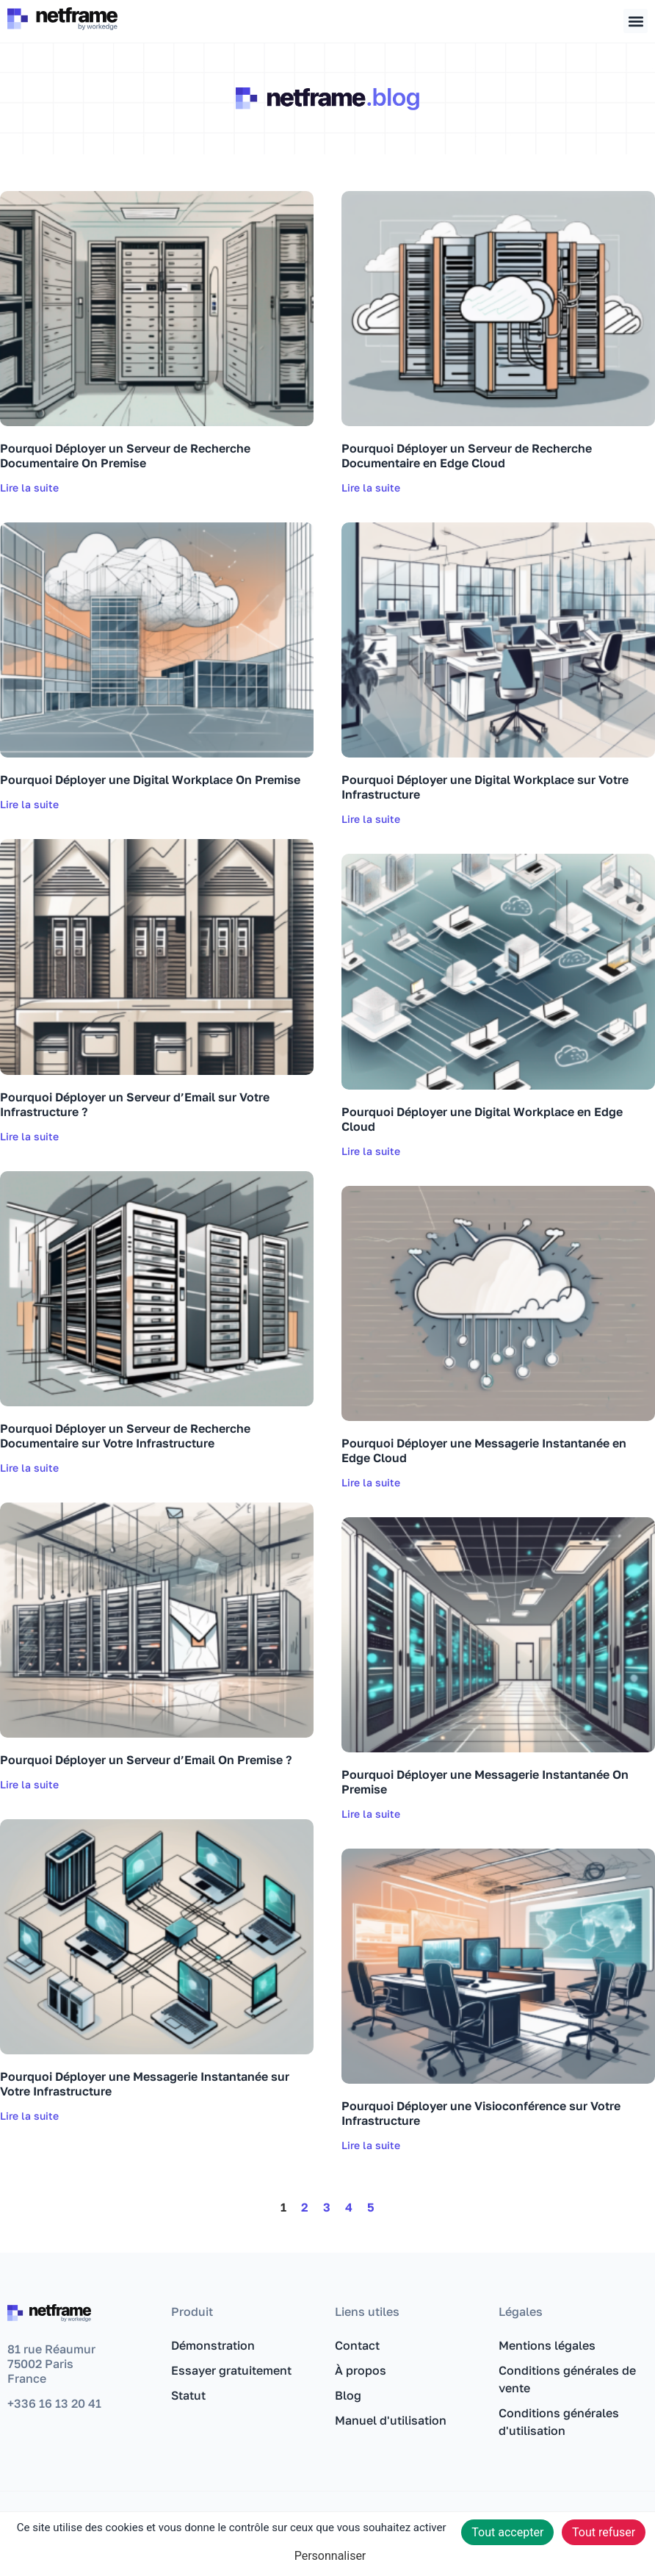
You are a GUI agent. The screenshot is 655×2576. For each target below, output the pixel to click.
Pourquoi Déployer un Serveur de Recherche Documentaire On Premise (125, 455)
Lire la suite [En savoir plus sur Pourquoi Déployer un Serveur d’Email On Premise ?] (29, 1784)
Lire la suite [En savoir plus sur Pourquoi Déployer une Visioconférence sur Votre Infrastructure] (370, 2145)
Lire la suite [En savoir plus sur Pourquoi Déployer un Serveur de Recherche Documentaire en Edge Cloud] (370, 487)
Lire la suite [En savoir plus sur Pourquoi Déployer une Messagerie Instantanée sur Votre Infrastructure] (29, 2115)
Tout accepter (507, 2532)
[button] (635, 21)
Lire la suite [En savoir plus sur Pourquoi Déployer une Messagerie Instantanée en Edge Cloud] (370, 1482)
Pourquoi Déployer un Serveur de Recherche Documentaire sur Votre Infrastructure (125, 1435)
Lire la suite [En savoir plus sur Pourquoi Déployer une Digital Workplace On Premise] (29, 804)
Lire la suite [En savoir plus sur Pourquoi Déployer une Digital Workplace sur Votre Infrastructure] (370, 819)
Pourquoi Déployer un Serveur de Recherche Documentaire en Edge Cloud (466, 455)
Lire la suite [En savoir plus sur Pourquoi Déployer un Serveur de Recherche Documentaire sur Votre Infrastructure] (29, 1467)
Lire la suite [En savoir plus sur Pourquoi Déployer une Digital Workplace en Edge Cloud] (370, 1151)
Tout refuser (603, 2532)
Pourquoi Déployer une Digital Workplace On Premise (150, 779)
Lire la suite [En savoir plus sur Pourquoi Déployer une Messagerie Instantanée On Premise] (370, 1813)
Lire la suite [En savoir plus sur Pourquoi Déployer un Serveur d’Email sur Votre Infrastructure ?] (29, 1136)
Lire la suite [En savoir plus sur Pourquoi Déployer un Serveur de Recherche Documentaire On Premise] (29, 487)
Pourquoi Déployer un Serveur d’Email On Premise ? (146, 1759)
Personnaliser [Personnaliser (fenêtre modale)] (330, 2556)
